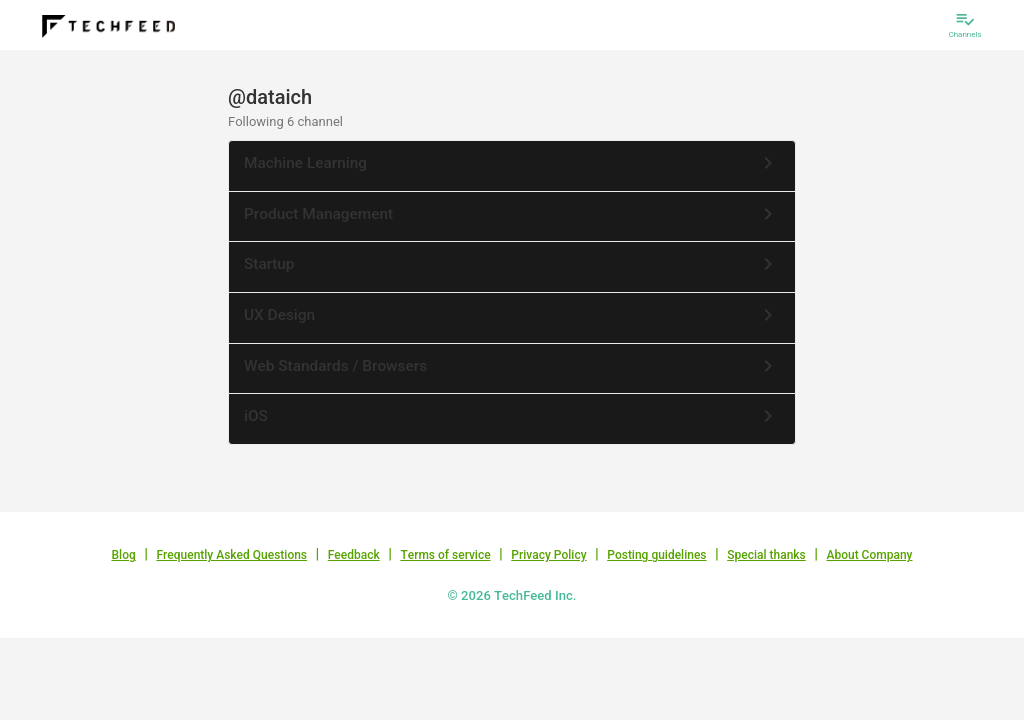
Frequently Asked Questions (231, 555)
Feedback (354, 555)
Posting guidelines (656, 555)
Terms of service (445, 555)
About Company (869, 555)
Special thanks (766, 555)
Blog (124, 555)
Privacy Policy (548, 555)
